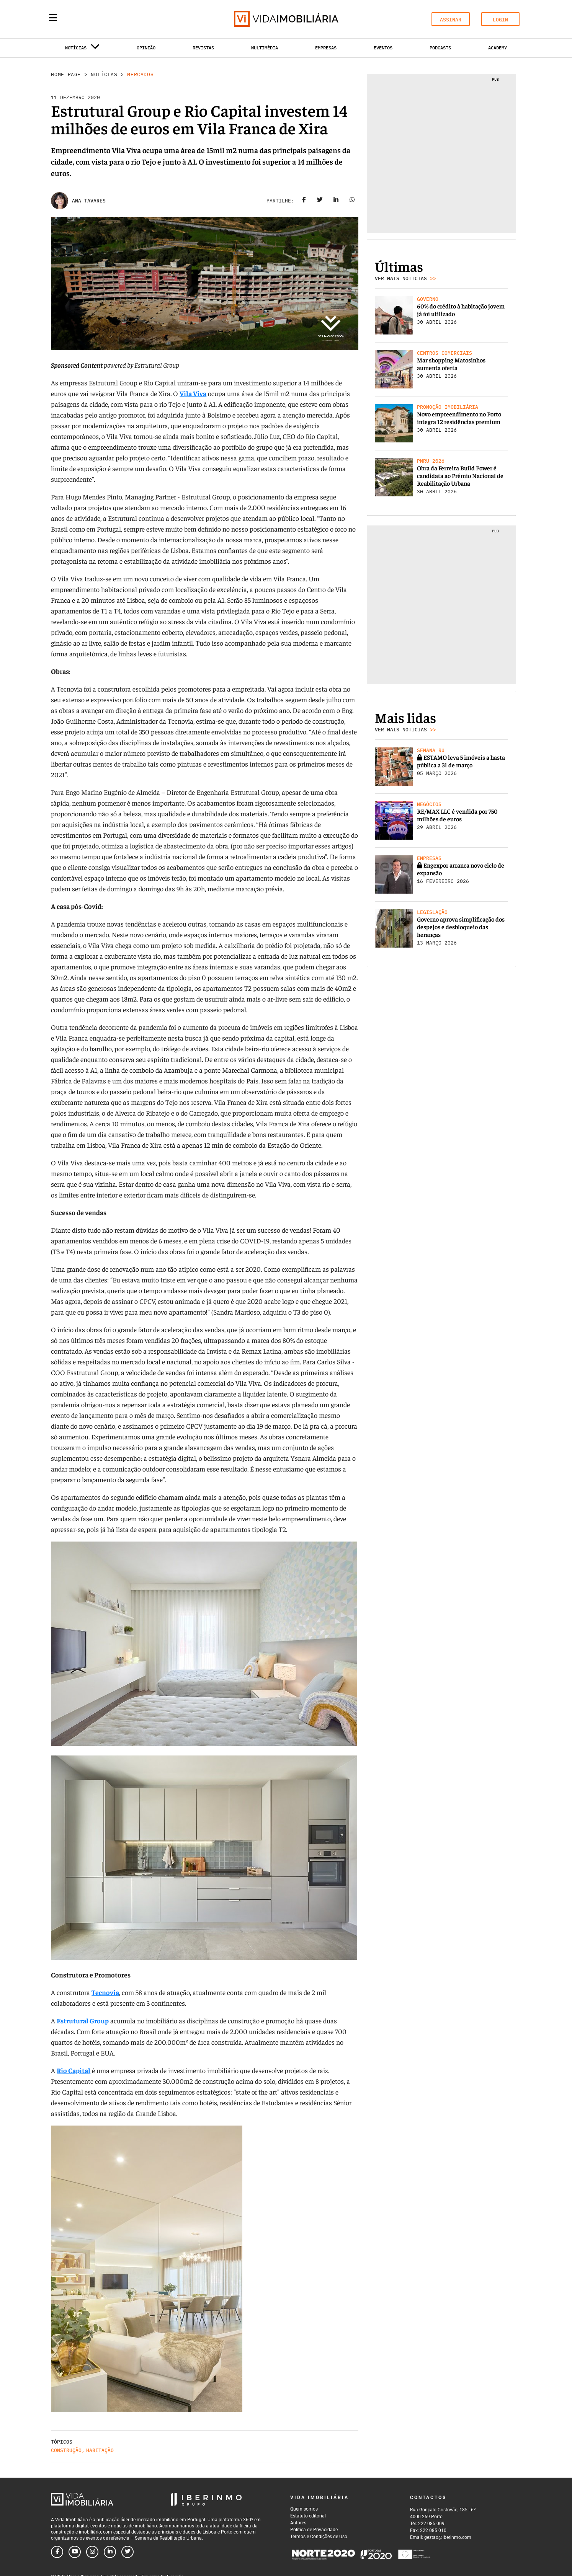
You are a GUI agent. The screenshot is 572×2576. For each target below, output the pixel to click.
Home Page (66, 74)
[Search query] (97, 19)
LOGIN (500, 19)
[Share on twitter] (320, 201)
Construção (66, 2450)
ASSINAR (450, 19)
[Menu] (53, 17)
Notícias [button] (82, 49)
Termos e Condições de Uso (318, 2536)
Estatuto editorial (308, 2516)
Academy (497, 48)
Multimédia (264, 48)
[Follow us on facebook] (57, 2552)
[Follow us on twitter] (127, 2552)
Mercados (140, 74)
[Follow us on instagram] (92, 2552)
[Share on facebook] (304, 201)
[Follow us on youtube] (75, 2552)
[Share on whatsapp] (352, 201)
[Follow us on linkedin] (110, 2552)
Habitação (100, 2450)
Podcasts (440, 48)
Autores (298, 2522)
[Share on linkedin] (336, 201)
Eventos (383, 48)
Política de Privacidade (314, 2529)
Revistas (203, 48)
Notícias (104, 74)
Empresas (326, 48)
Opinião (146, 48)
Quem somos (304, 2509)
